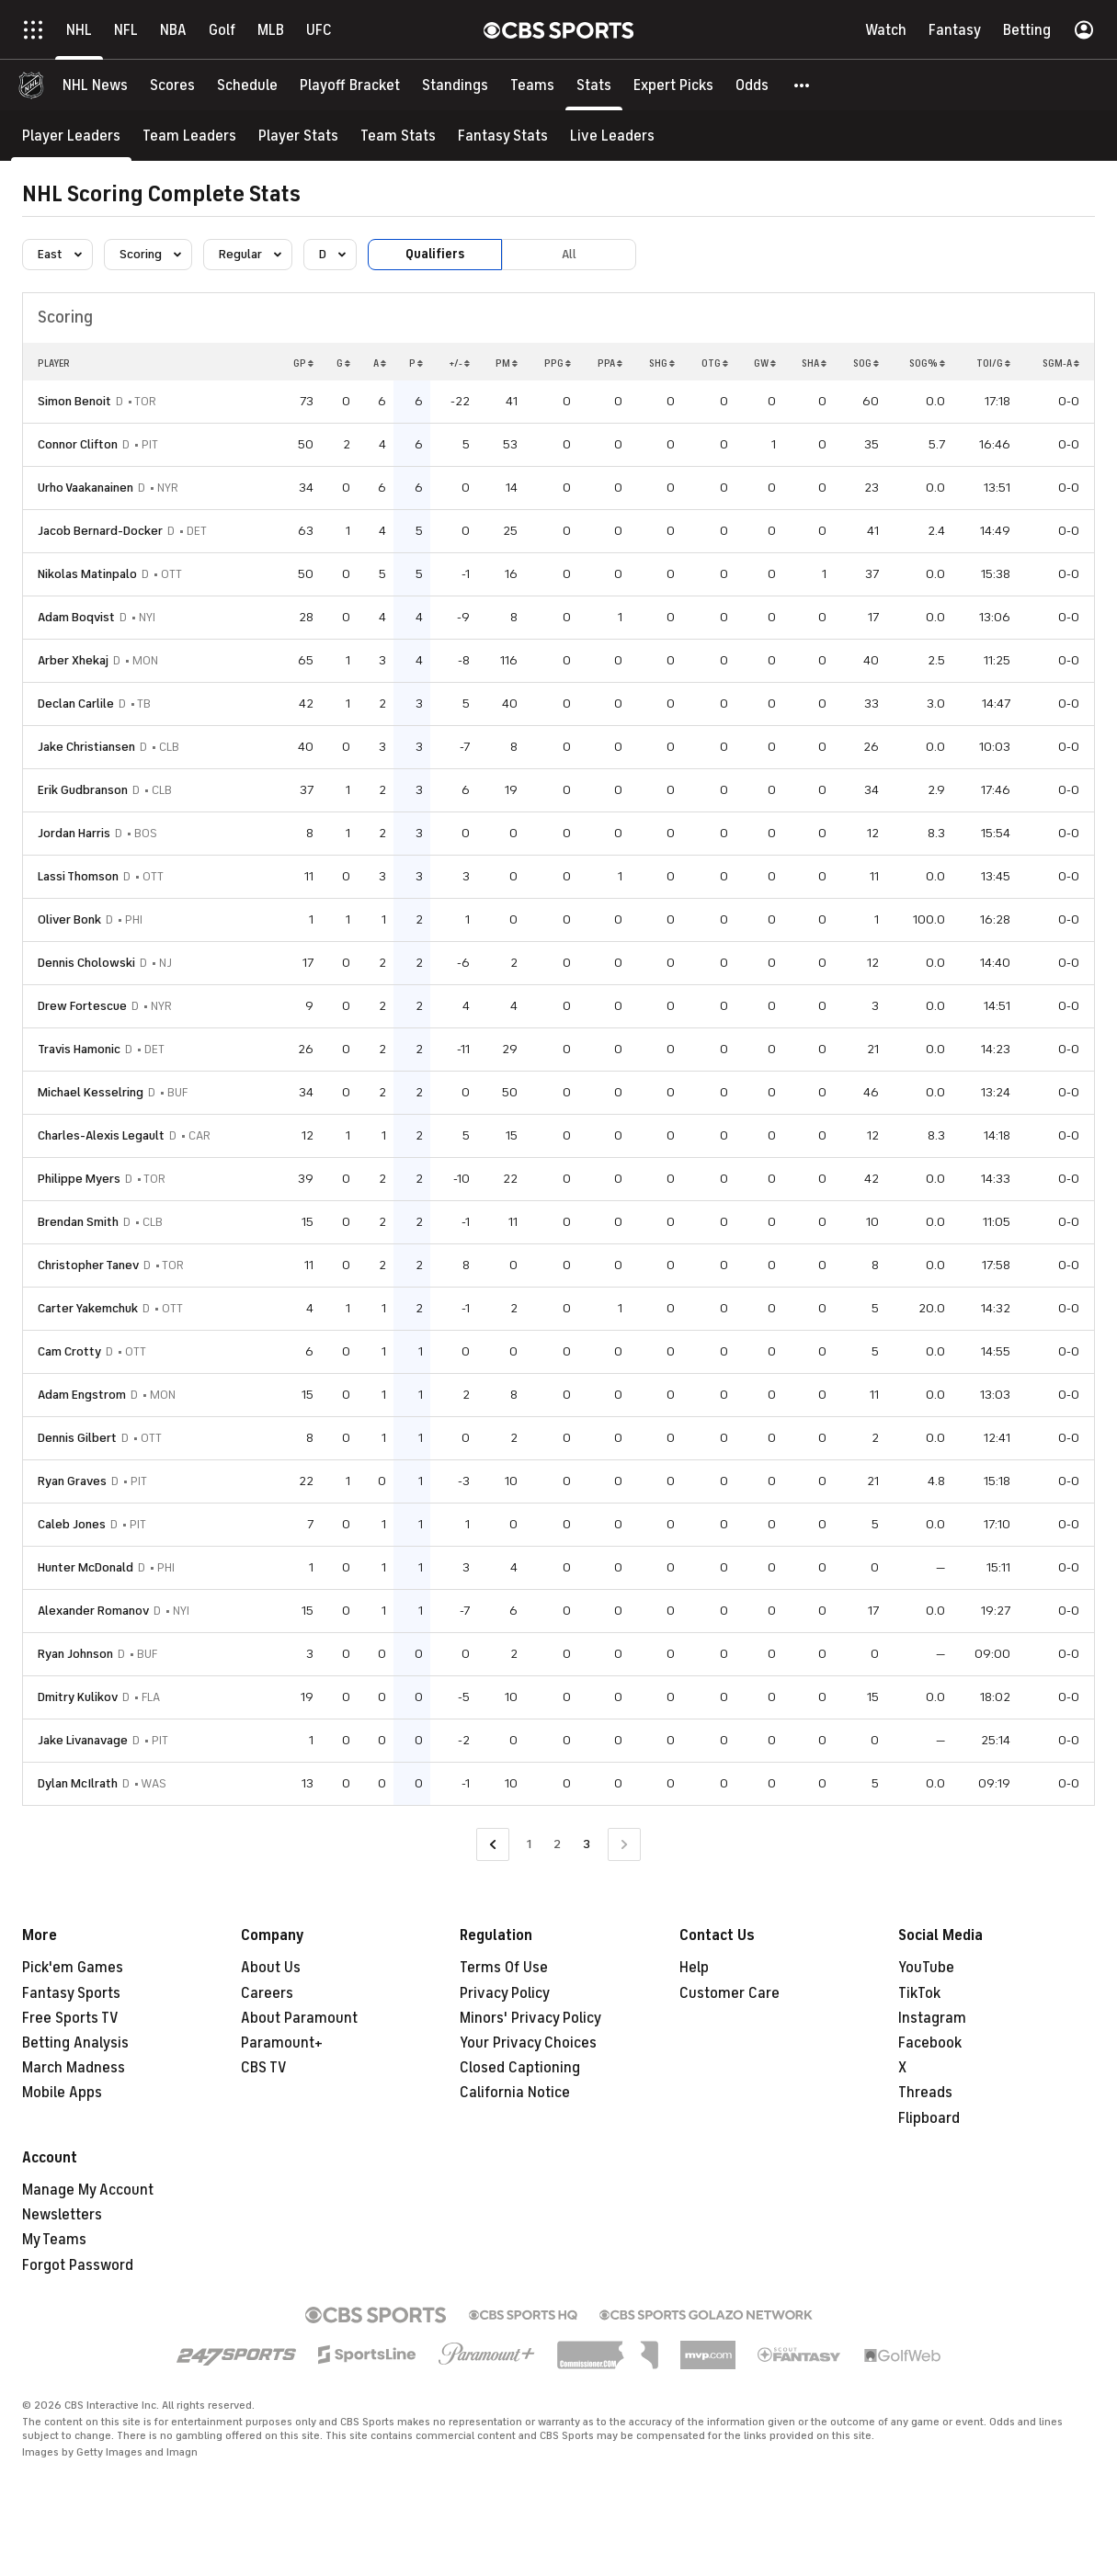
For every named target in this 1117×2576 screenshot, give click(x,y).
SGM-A (1061, 363)
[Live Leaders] (612, 135)
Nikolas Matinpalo (87, 574)
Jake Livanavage (83, 1740)
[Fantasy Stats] (503, 135)
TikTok (919, 1993)
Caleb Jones (72, 1524)
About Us (271, 1967)
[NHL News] (95, 85)
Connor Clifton (78, 444)
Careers (267, 1993)
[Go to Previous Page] (492, 1845)
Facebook (930, 2043)
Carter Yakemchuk (88, 1308)
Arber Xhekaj (73, 660)
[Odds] (752, 85)
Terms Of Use (504, 1967)
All (569, 254)
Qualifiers (434, 254)
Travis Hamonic (79, 1049)
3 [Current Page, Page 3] (586, 1844)
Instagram (932, 2018)
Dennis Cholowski (86, 962)
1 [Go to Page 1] (529, 1844)
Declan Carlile (76, 703)
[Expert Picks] (673, 85)
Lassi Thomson (78, 876)
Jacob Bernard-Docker (100, 531)
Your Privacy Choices (528, 2043)
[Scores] (172, 85)
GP (303, 363)
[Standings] (455, 85)
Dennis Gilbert (77, 1438)
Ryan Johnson (75, 1654)
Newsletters (62, 2215)
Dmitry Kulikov (78, 1697)
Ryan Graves (72, 1481)
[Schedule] (247, 85)
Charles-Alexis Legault (101, 1135)
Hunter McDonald (85, 1567)
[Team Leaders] (189, 135)
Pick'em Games (72, 1967)
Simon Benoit (74, 401)
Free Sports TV (70, 2018)
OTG (714, 363)
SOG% (927, 363)
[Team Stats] (398, 135)
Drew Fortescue (82, 1006)
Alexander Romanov (93, 1610)
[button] (803, 85)
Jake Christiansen (86, 747)
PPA (610, 363)
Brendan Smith (78, 1222)
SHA (814, 363)
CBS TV (264, 2068)
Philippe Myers (79, 1178)
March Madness (73, 2068)
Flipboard (929, 2118)
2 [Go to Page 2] (557, 1844)
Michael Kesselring (90, 1092)
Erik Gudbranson (83, 790)
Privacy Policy (505, 1993)
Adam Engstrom (82, 1394)
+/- (459, 363)
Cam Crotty (69, 1351)
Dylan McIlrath (78, 1783)
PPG (557, 363)
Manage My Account (88, 2190)
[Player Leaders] (71, 135)
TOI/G (993, 363)
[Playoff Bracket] (350, 85)
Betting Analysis (75, 2043)
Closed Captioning (520, 2068)
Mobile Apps (62, 2092)
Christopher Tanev (88, 1265)
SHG (662, 363)
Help (694, 1967)
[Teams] (532, 85)
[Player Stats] (298, 135)
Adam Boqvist (76, 617)
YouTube (926, 1967)
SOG (866, 363)
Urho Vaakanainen (85, 487)
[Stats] (593, 85)
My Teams (54, 2239)
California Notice (515, 2092)
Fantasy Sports (71, 1993)
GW (765, 363)
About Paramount (299, 2018)
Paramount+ (282, 2043)
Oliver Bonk (69, 919)
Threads (925, 2092)
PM (507, 363)
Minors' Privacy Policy (530, 2018)
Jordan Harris (74, 833)
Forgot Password (77, 2265)
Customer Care (729, 1993)
